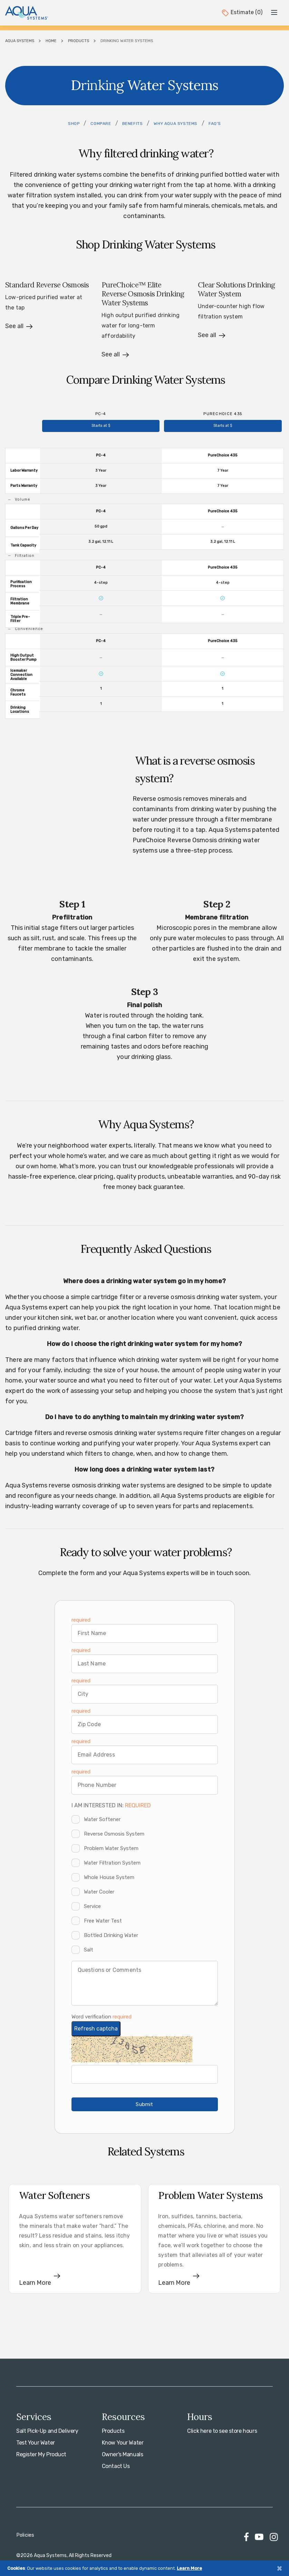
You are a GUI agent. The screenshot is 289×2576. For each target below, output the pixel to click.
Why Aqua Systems (176, 123)
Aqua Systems (19, 41)
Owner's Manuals (122, 2454)
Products (78, 41)
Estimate (241, 12)
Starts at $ (100, 425)
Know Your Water (123, 2442)
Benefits (132, 123)
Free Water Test (103, 1921)
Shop (73, 123)
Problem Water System (111, 1848)
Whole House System (109, 1877)
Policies (25, 2535)
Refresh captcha (96, 2028)
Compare (100, 123)
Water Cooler (99, 1892)
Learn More (189, 2568)
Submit (144, 2104)
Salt (88, 1950)
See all (14, 326)
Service (92, 1906)
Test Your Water (35, 2442)
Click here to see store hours (222, 2431)
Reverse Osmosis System (114, 1834)
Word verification (92, 2017)
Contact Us (116, 2466)
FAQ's (215, 123)
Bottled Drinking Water (111, 1935)
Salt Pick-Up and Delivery (47, 2431)
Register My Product (41, 2454)
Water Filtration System (112, 1863)
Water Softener (102, 1819)
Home (51, 41)
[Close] (279, 2568)
